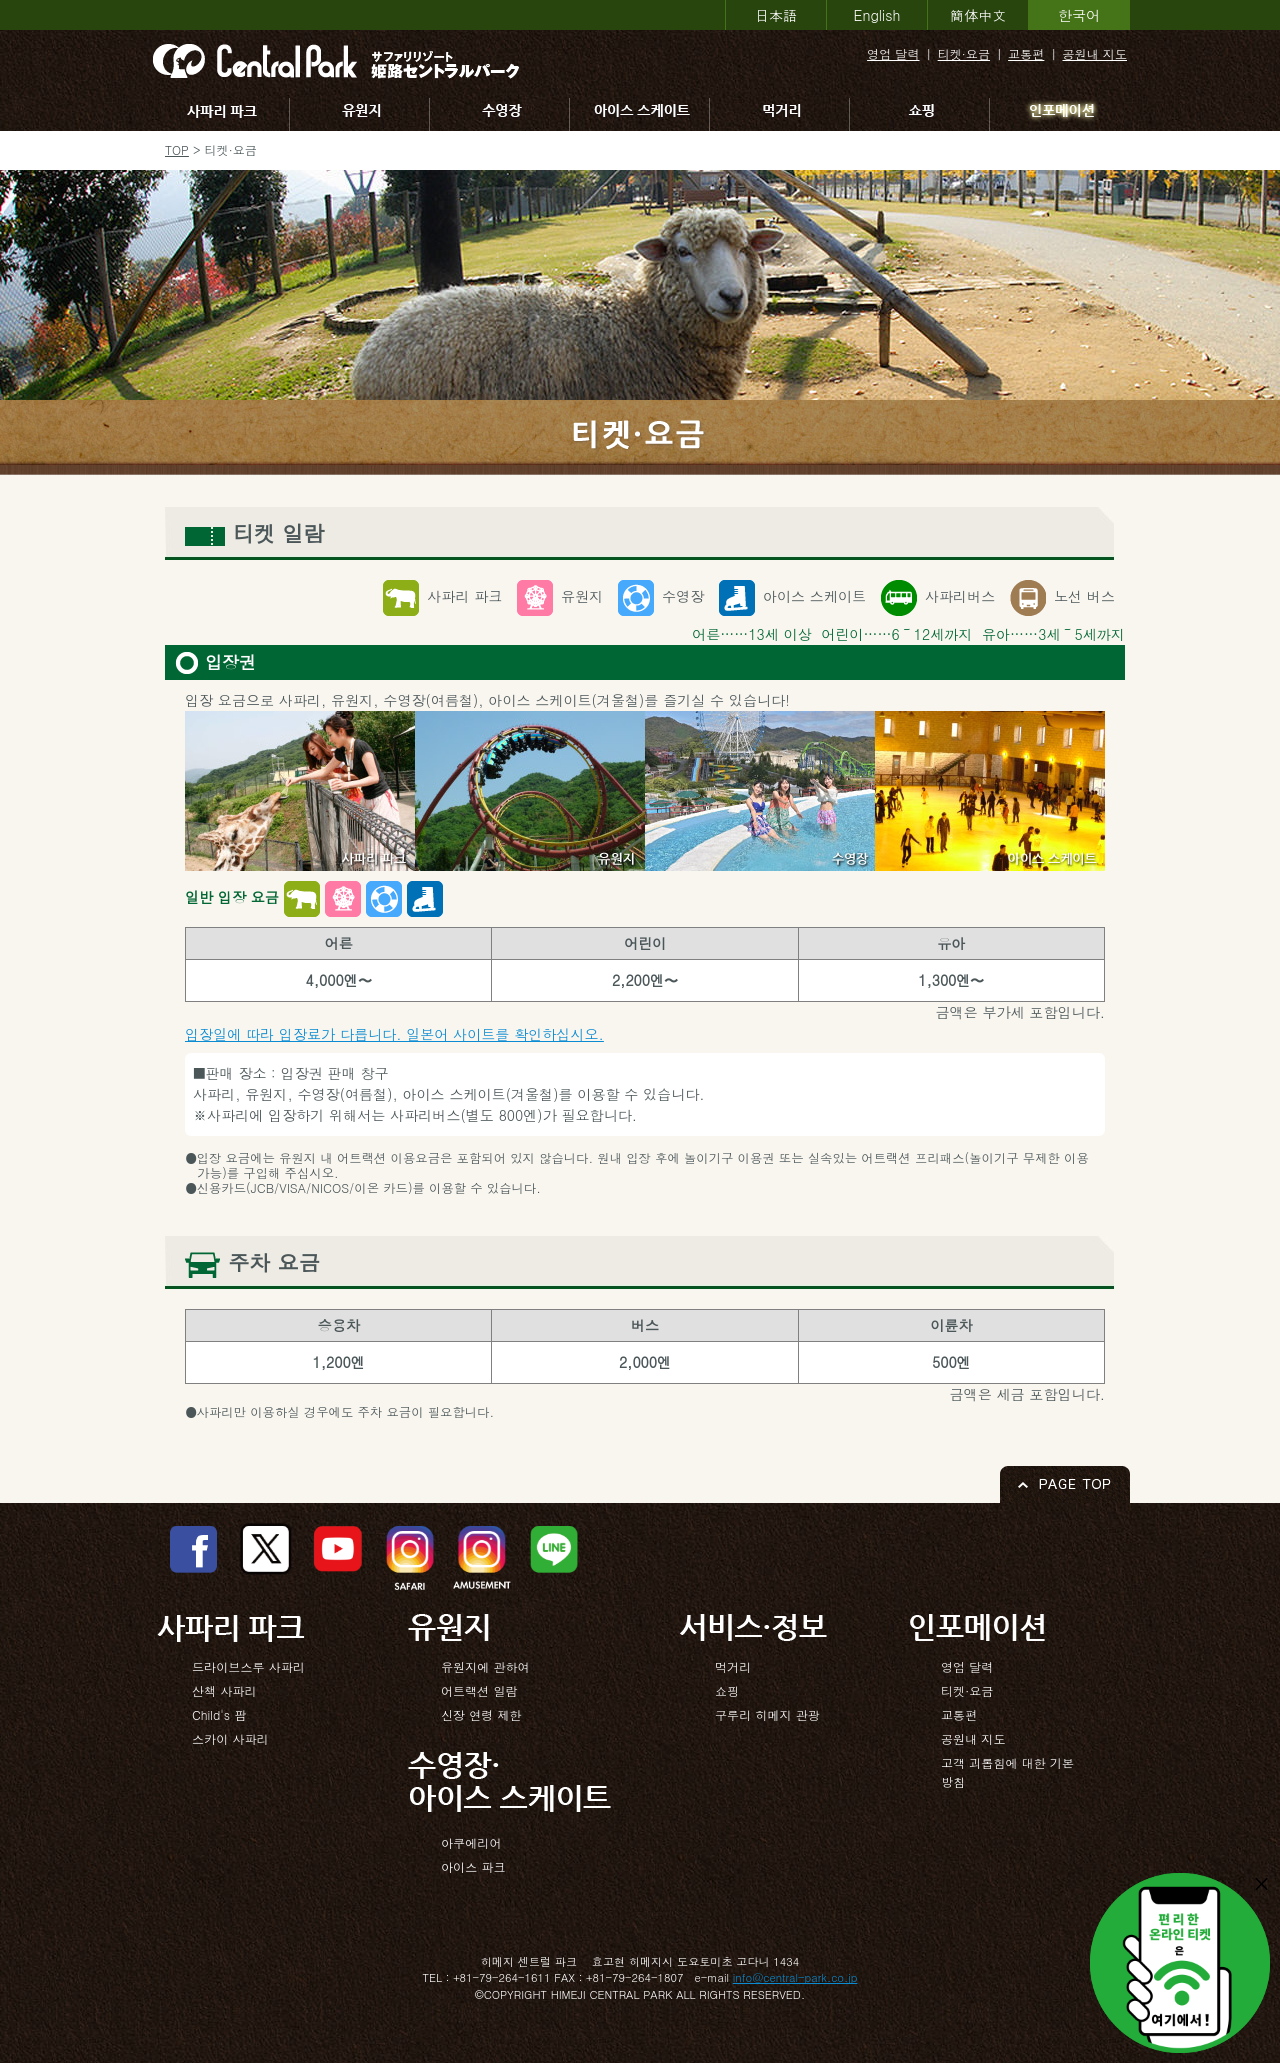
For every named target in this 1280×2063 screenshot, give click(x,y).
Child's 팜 (219, 1714)
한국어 (1079, 15)
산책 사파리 (224, 1690)
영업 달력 (893, 53)
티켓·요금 (964, 53)
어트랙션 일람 (479, 1690)
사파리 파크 (221, 114)
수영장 (503, 114)
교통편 (1026, 53)
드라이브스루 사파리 (248, 1666)
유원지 (363, 114)
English (877, 15)
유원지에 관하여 (485, 1666)
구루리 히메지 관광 (767, 1714)
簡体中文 (978, 15)
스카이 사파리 (230, 1738)
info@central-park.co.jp (795, 1977)
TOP (177, 149)
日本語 (776, 15)
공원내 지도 (1094, 53)
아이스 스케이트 (643, 114)
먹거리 (783, 114)
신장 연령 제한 (481, 1714)
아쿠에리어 (471, 1842)
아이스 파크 (473, 1866)
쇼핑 (923, 114)
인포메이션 (1061, 114)
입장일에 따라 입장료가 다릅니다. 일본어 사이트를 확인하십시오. (394, 1034)
